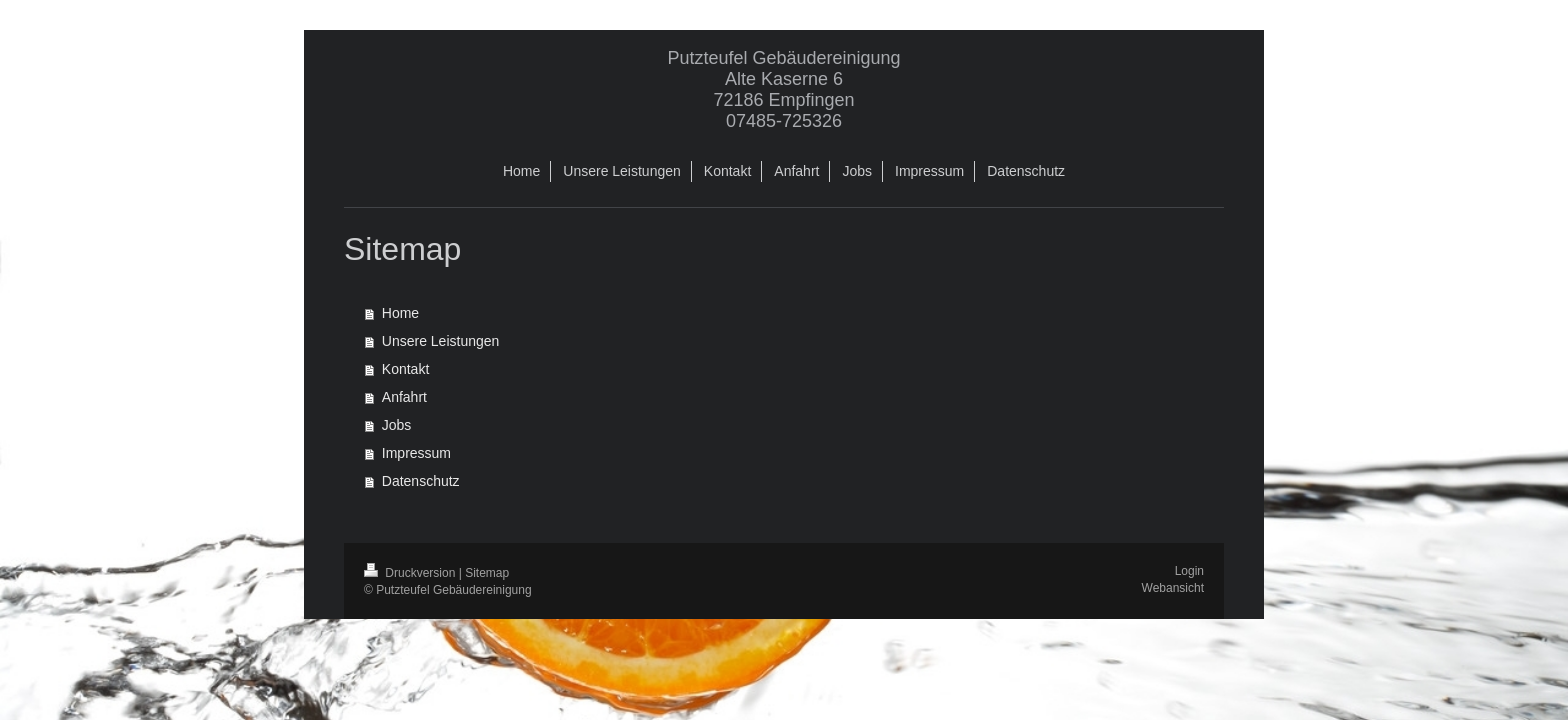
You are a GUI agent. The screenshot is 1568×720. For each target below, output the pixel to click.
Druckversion (411, 573)
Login (1189, 571)
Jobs (397, 425)
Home (400, 313)
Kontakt (405, 369)
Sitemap (487, 573)
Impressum (416, 453)
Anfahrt (404, 397)
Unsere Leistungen (441, 341)
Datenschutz (421, 481)
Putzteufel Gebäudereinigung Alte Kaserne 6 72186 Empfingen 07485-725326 (783, 89)
